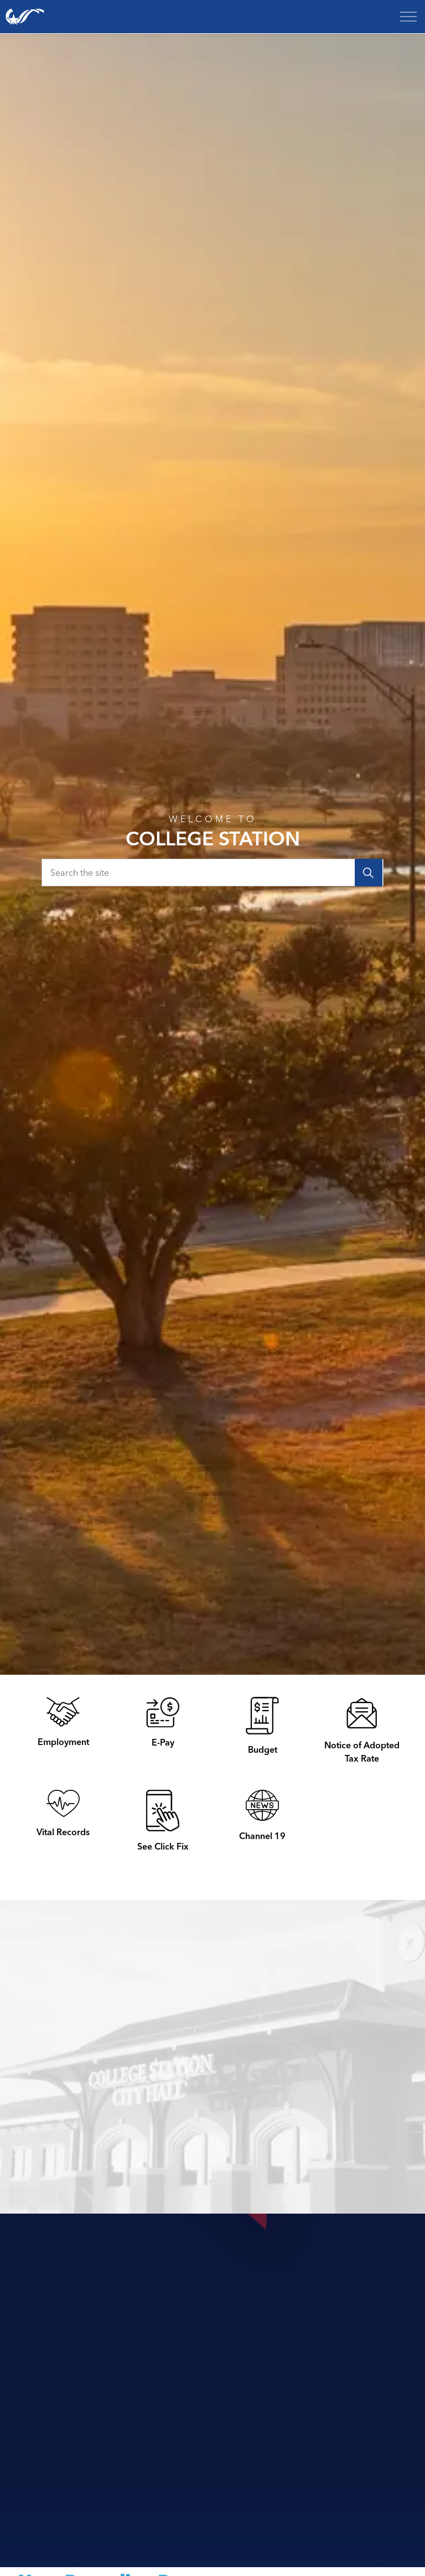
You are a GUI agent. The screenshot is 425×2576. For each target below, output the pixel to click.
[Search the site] (212, 872)
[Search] (368, 872)
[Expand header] (408, 16)
